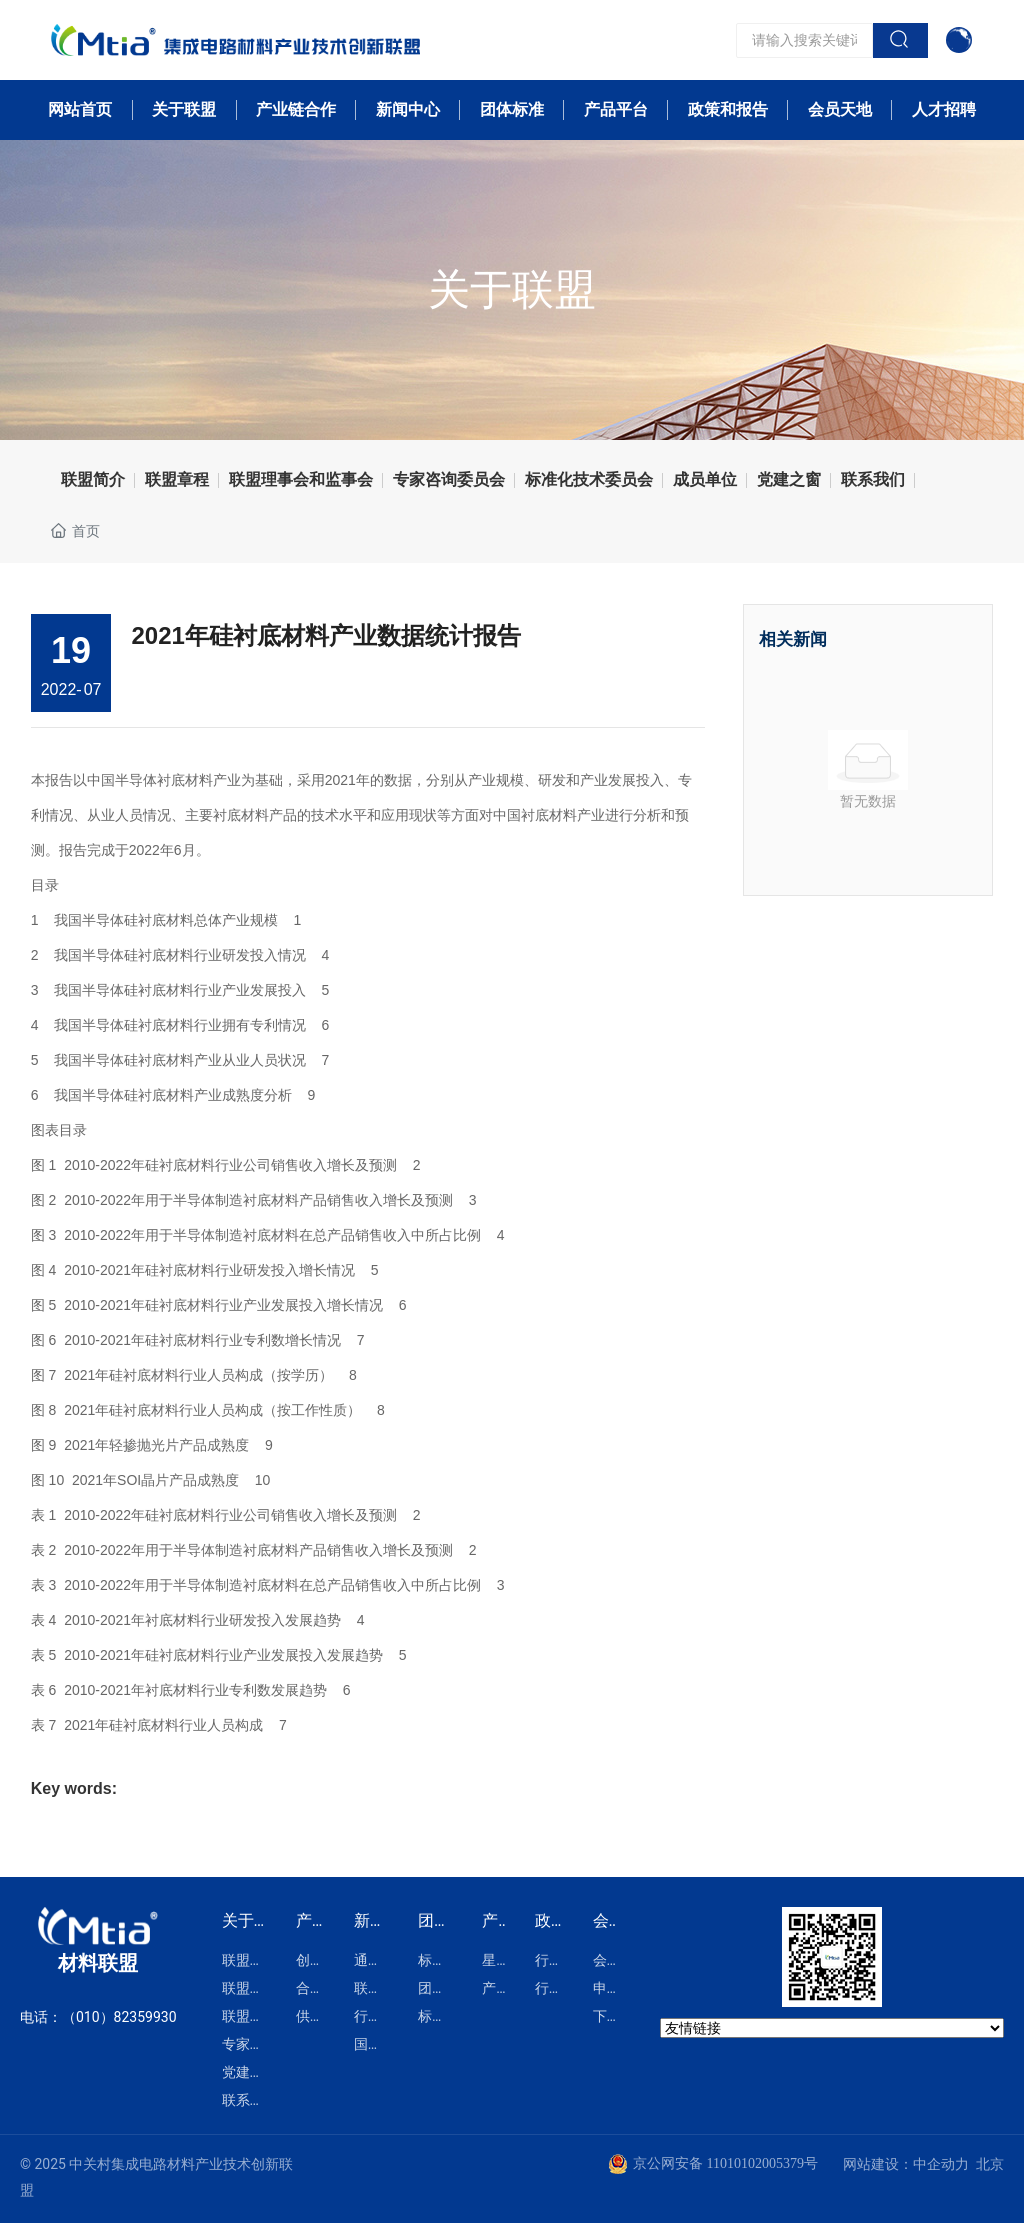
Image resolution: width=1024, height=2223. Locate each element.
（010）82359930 (119, 2017)
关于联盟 (512, 289)
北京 (990, 2164)
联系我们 (873, 479)
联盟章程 (177, 479)
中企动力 (941, 2164)
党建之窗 (789, 479)
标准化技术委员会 (589, 479)
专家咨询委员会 (449, 479)
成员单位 (705, 479)
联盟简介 (93, 479)
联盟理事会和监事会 (301, 479)
